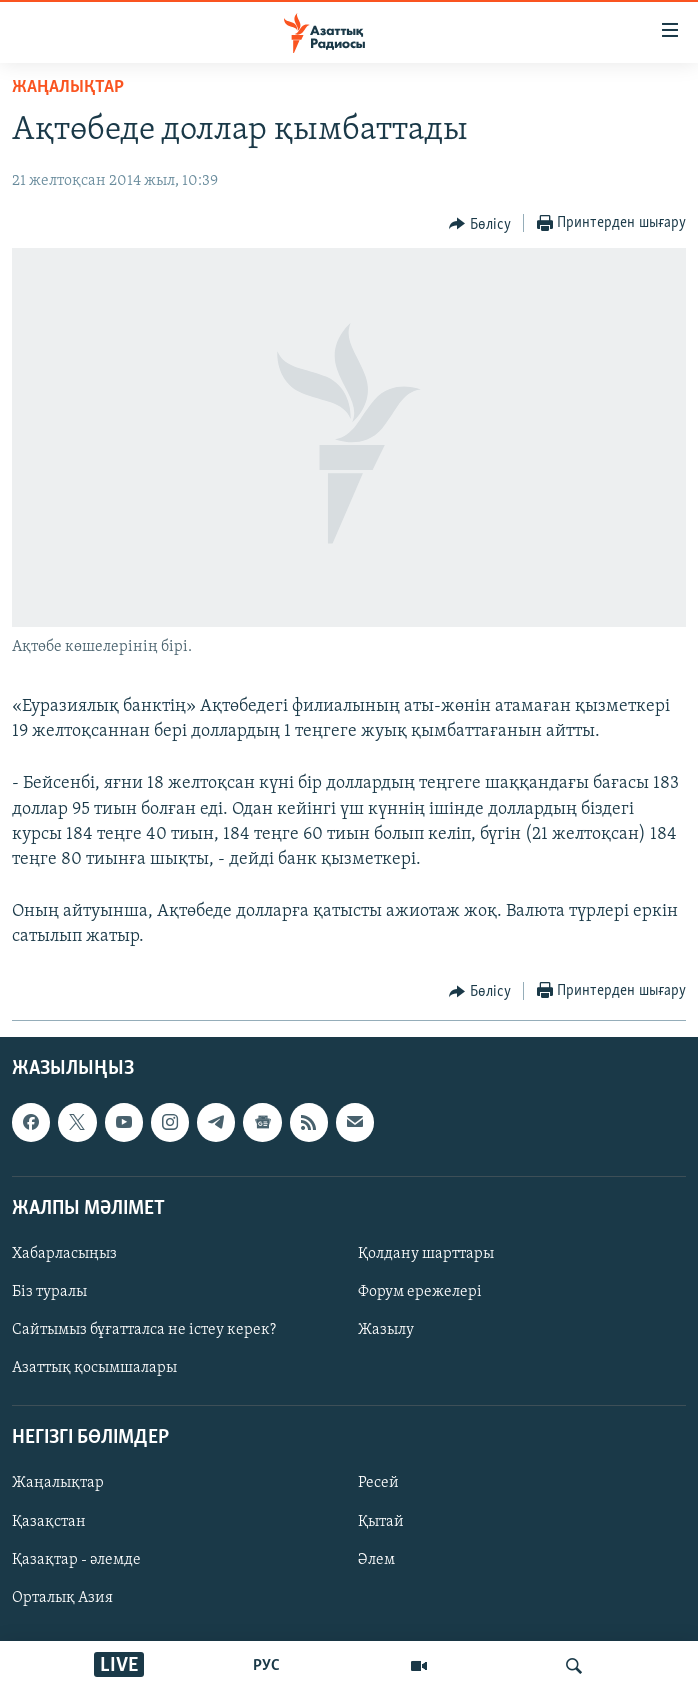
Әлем (376, 1559)
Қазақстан (49, 1521)
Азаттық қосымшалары (94, 1368)
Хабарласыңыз (64, 1253)
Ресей (378, 1483)
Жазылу (386, 1330)
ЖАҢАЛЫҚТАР (68, 87)
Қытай (381, 1521)
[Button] (480, 224)
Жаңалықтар (58, 1483)
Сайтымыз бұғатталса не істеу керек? (144, 1330)
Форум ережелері (420, 1292)
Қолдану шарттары (426, 1253)
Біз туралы (49, 1292)
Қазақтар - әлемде (76, 1559)
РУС (266, 1666)
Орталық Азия (62, 1597)
